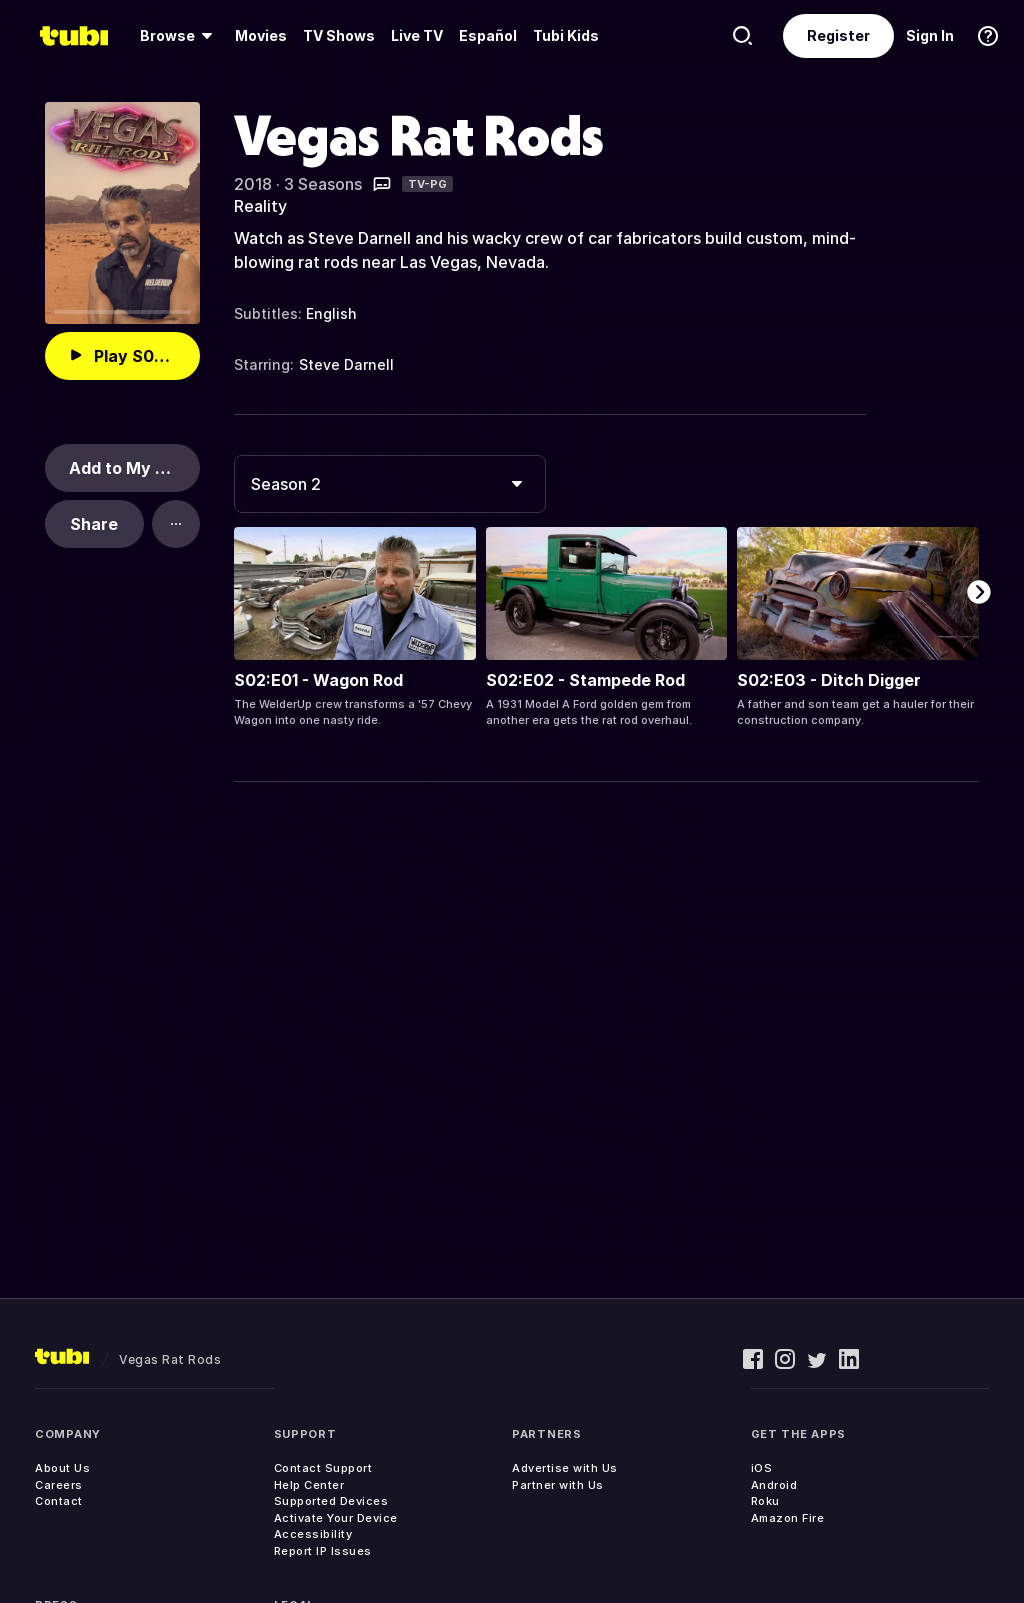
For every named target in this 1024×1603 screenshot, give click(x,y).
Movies (261, 35)
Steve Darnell (346, 364)
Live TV (417, 35)
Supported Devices (331, 1501)
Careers (59, 1485)
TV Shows (339, 35)
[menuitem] (179, 36)
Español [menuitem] (488, 35)
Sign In (930, 35)
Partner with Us (558, 1485)
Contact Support (323, 1468)
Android (774, 1485)
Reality (260, 206)
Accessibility (313, 1534)
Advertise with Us (565, 1468)
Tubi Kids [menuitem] (566, 35)
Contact (59, 1501)
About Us (62, 1468)
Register (838, 35)
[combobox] (390, 484)
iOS (762, 1468)
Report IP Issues (323, 1551)
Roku (765, 1501)
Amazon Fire (788, 1518)
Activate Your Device (336, 1518)
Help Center (309, 1485)
